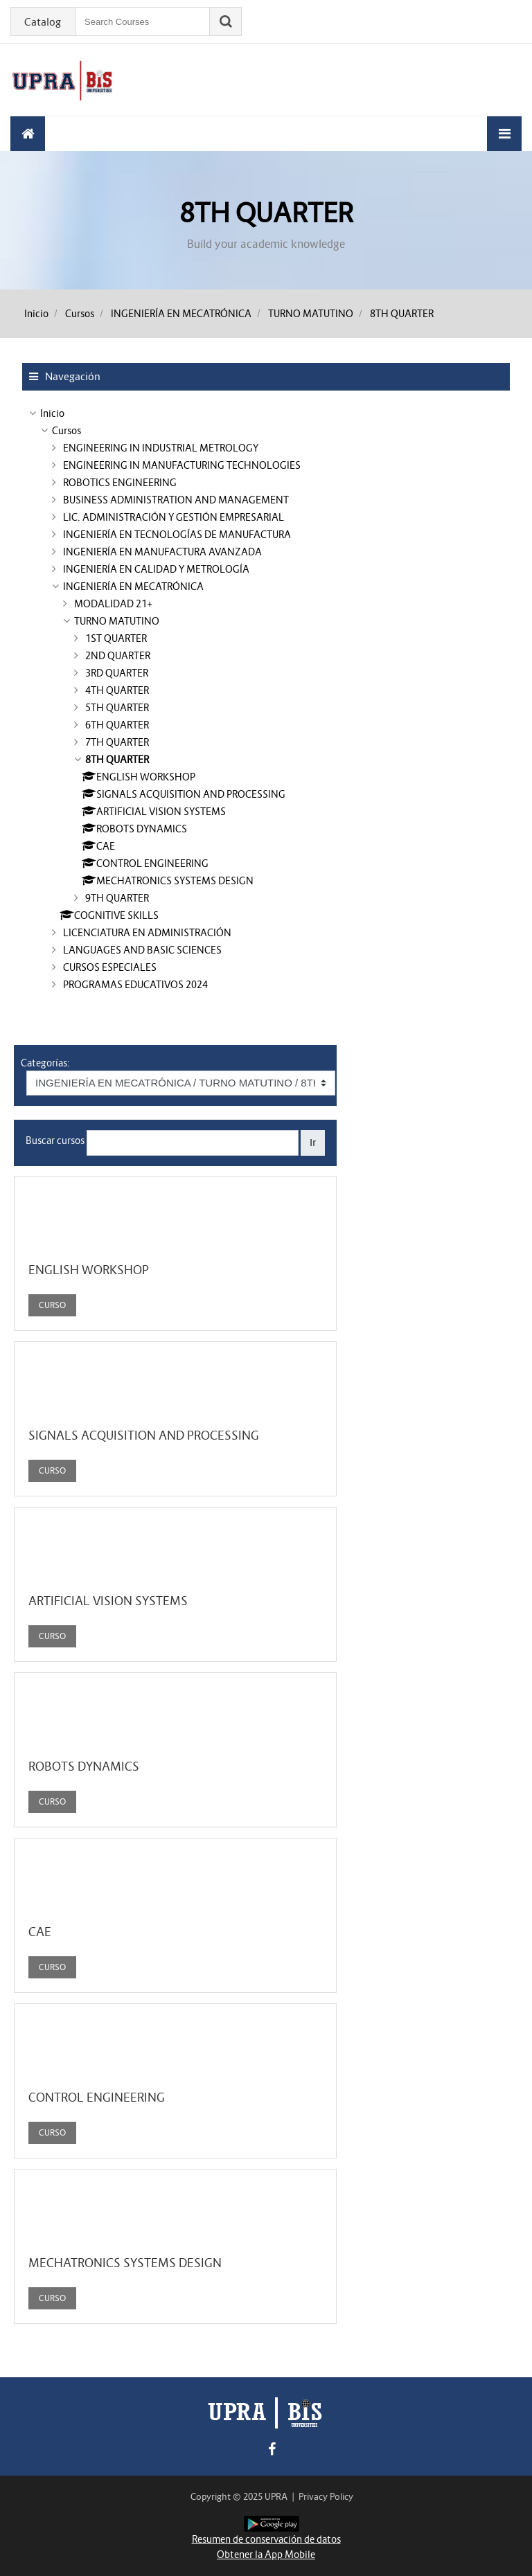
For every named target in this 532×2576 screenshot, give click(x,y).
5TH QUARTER (117, 707)
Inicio (36, 313)
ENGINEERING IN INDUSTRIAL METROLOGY (160, 448)
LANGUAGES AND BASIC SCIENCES (142, 950)
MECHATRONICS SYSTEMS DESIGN (125, 2263)
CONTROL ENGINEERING (96, 2097)
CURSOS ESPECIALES (110, 967)
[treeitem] (266, 413)
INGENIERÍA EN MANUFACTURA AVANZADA (162, 552)
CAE (39, 1932)
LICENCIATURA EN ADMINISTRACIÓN (147, 933)
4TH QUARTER (117, 690)
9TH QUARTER (117, 898)
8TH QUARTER (402, 313)
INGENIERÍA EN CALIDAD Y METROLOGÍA (156, 569)
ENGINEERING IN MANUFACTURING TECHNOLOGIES (182, 465)
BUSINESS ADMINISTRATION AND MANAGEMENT (176, 500)
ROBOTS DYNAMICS (83, 1766)
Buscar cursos (55, 1140)
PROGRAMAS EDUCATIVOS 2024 (135, 984)
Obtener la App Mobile (266, 2554)
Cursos (79, 313)
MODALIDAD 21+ (113, 604)
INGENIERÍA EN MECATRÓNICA (181, 313)
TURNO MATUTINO (310, 313)
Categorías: (45, 1063)
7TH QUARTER (117, 742)
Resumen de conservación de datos (266, 2539)
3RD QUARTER (116, 673)
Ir (313, 1142)
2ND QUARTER (117, 656)
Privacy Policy (326, 2497)
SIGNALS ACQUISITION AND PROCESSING (143, 1435)
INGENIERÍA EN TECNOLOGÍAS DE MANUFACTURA (177, 534)
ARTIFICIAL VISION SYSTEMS (108, 1601)
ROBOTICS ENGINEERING (120, 482)
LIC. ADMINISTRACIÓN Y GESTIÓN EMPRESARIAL (173, 517)
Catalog (42, 22)
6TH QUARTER (117, 725)
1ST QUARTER (116, 638)
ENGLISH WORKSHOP (88, 1270)
